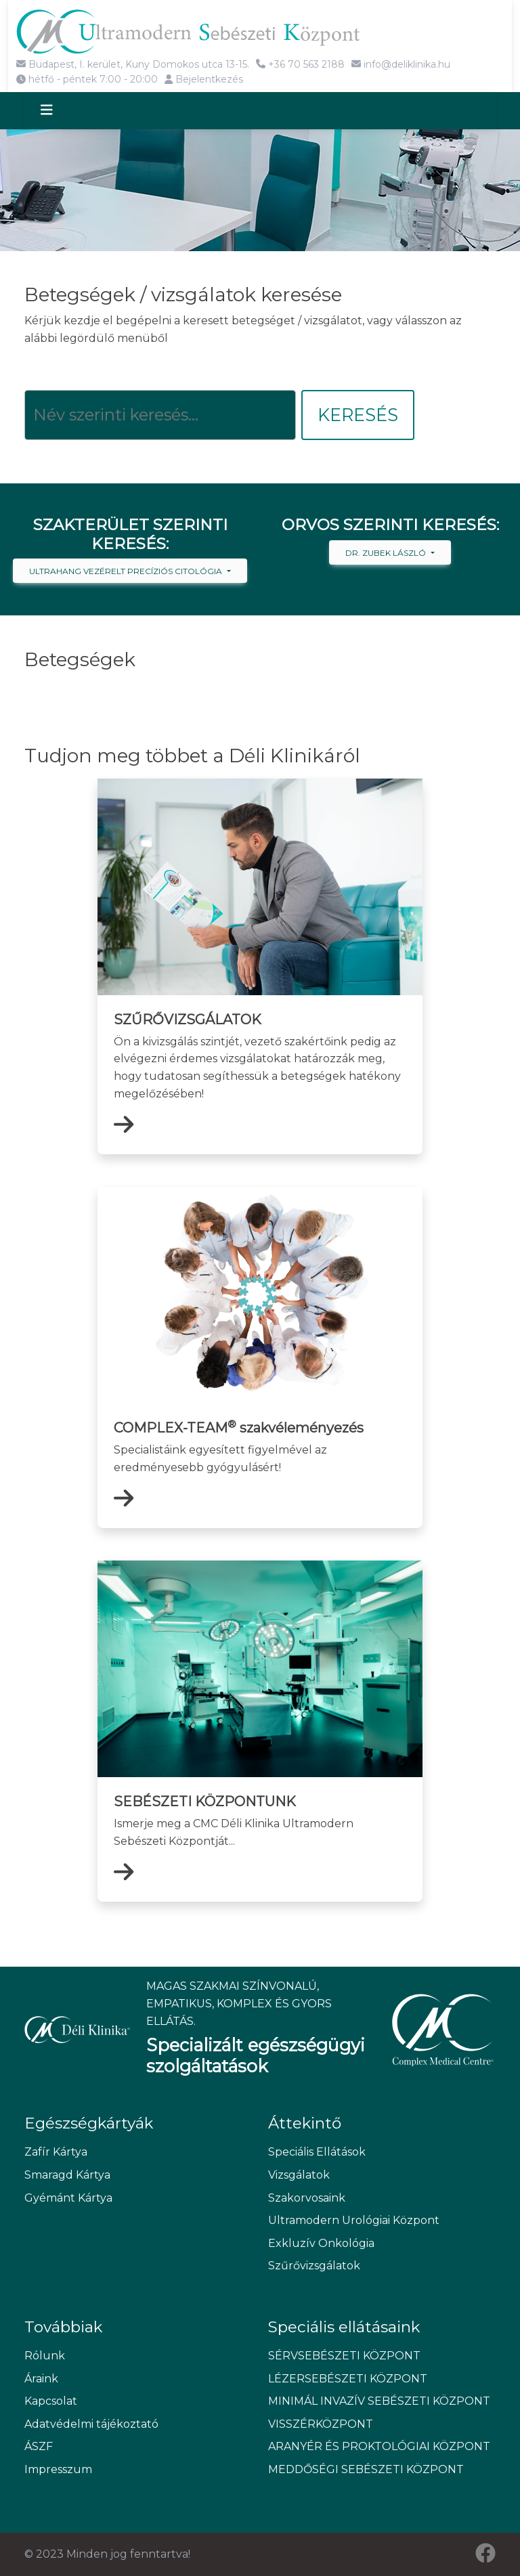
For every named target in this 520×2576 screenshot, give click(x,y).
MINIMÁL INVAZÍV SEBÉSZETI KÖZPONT (379, 2401)
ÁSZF (38, 2447)
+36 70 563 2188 (300, 64)
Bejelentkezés (204, 79)
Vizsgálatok (299, 2174)
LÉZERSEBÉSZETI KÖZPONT (347, 2378)
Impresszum (58, 2470)
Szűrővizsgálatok (314, 2266)
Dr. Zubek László (386, 553)
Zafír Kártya (55, 2152)
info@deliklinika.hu (400, 64)
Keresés (358, 415)
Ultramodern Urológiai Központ (353, 2220)
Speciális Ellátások (317, 2152)
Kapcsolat (50, 2401)
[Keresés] (160, 415)
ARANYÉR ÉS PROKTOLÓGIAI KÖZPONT (379, 2447)
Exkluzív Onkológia (321, 2243)
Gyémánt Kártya (68, 2197)
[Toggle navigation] (58, 111)
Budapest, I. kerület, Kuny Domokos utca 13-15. (132, 64)
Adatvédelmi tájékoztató (91, 2424)
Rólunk (44, 2356)
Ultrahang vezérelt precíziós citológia (126, 571)
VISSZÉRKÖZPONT (320, 2424)
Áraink (41, 2378)
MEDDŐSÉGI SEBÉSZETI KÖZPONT (366, 2470)
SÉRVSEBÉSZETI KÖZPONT (344, 2356)
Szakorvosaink (306, 2197)
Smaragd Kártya (67, 2174)
